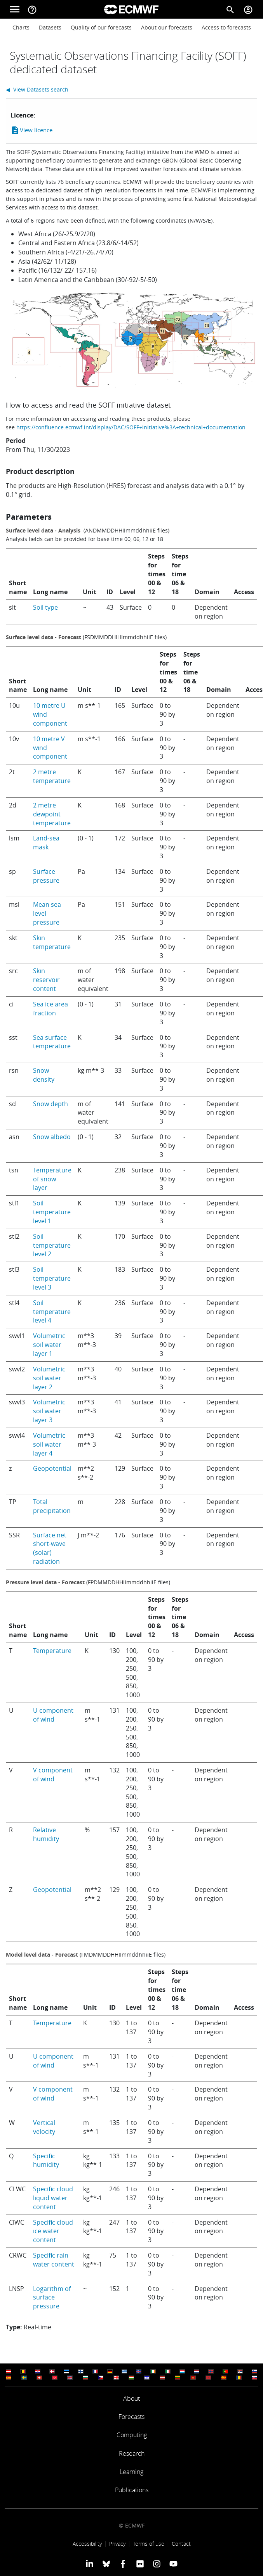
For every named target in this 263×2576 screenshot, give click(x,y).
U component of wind (53, 1715)
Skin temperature (52, 942)
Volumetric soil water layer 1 (49, 1344)
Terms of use (148, 2543)
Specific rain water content (53, 2259)
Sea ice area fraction (50, 1008)
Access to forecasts (226, 27)
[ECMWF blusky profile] (106, 2563)
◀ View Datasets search (37, 89)
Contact (181, 2543)
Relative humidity (46, 1834)
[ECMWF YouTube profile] (173, 2563)
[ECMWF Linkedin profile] (89, 2563)
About (131, 2398)
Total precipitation (52, 1506)
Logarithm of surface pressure (52, 2297)
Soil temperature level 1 (52, 1212)
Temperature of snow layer (52, 1179)
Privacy (117, 2543)
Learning (131, 2471)
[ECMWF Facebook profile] (123, 2563)
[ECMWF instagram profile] (156, 2563)
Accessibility (87, 2543)
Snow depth (50, 1104)
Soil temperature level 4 (52, 1311)
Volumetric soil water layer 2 (49, 1378)
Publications (131, 2490)
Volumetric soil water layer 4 (49, 1444)
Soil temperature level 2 (52, 1245)
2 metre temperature (52, 776)
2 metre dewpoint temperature (52, 814)
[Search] (230, 9)
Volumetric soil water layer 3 (49, 1411)
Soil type (45, 607)
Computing (132, 2435)
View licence (31, 130)
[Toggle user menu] (248, 9)
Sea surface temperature (52, 1042)
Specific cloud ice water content (53, 2231)
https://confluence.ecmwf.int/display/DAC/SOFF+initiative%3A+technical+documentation (131, 427)
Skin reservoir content (46, 979)
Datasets (50, 27)
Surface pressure (46, 876)
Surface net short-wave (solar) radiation (49, 1548)
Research (132, 2453)
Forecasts (131, 2416)
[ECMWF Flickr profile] (140, 2563)
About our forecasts (166, 27)
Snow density (43, 1075)
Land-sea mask (46, 842)
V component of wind (53, 1774)
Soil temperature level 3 (52, 1278)
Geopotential (52, 1468)
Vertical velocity (44, 2127)
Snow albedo (52, 1136)
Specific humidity (46, 2160)
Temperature (52, 1650)
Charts (21, 27)
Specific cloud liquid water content (53, 2198)
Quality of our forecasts (101, 27)
